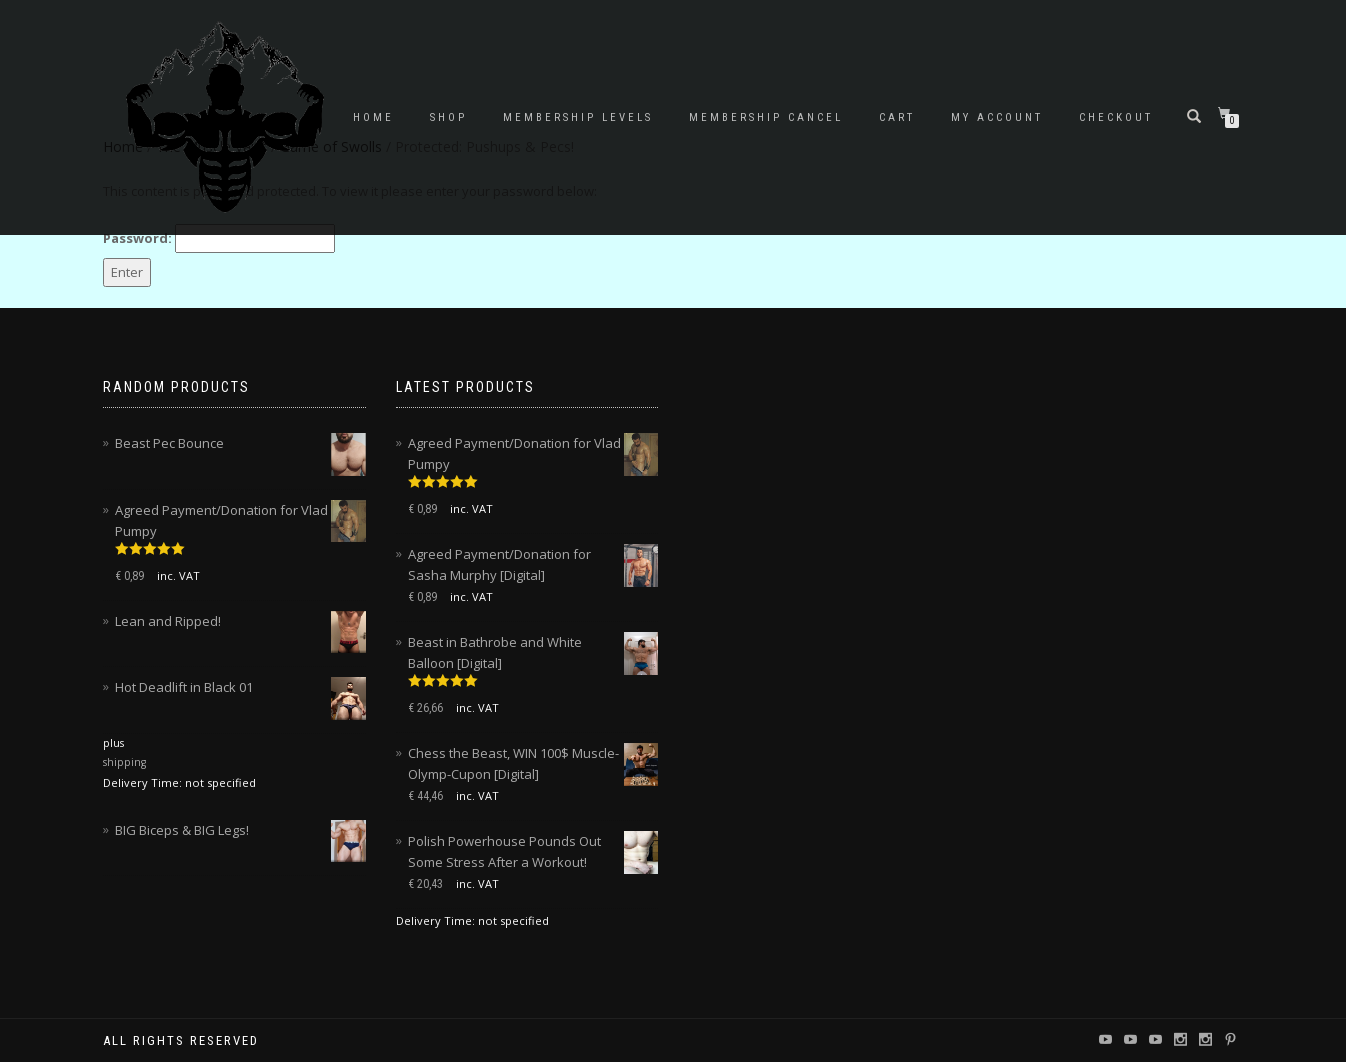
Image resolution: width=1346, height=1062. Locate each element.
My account (997, 117)
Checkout (1116, 117)
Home (373, 117)
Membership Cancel (766, 117)
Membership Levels (578, 117)
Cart (897, 117)
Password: (219, 238)
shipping (124, 762)
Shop (448, 117)
